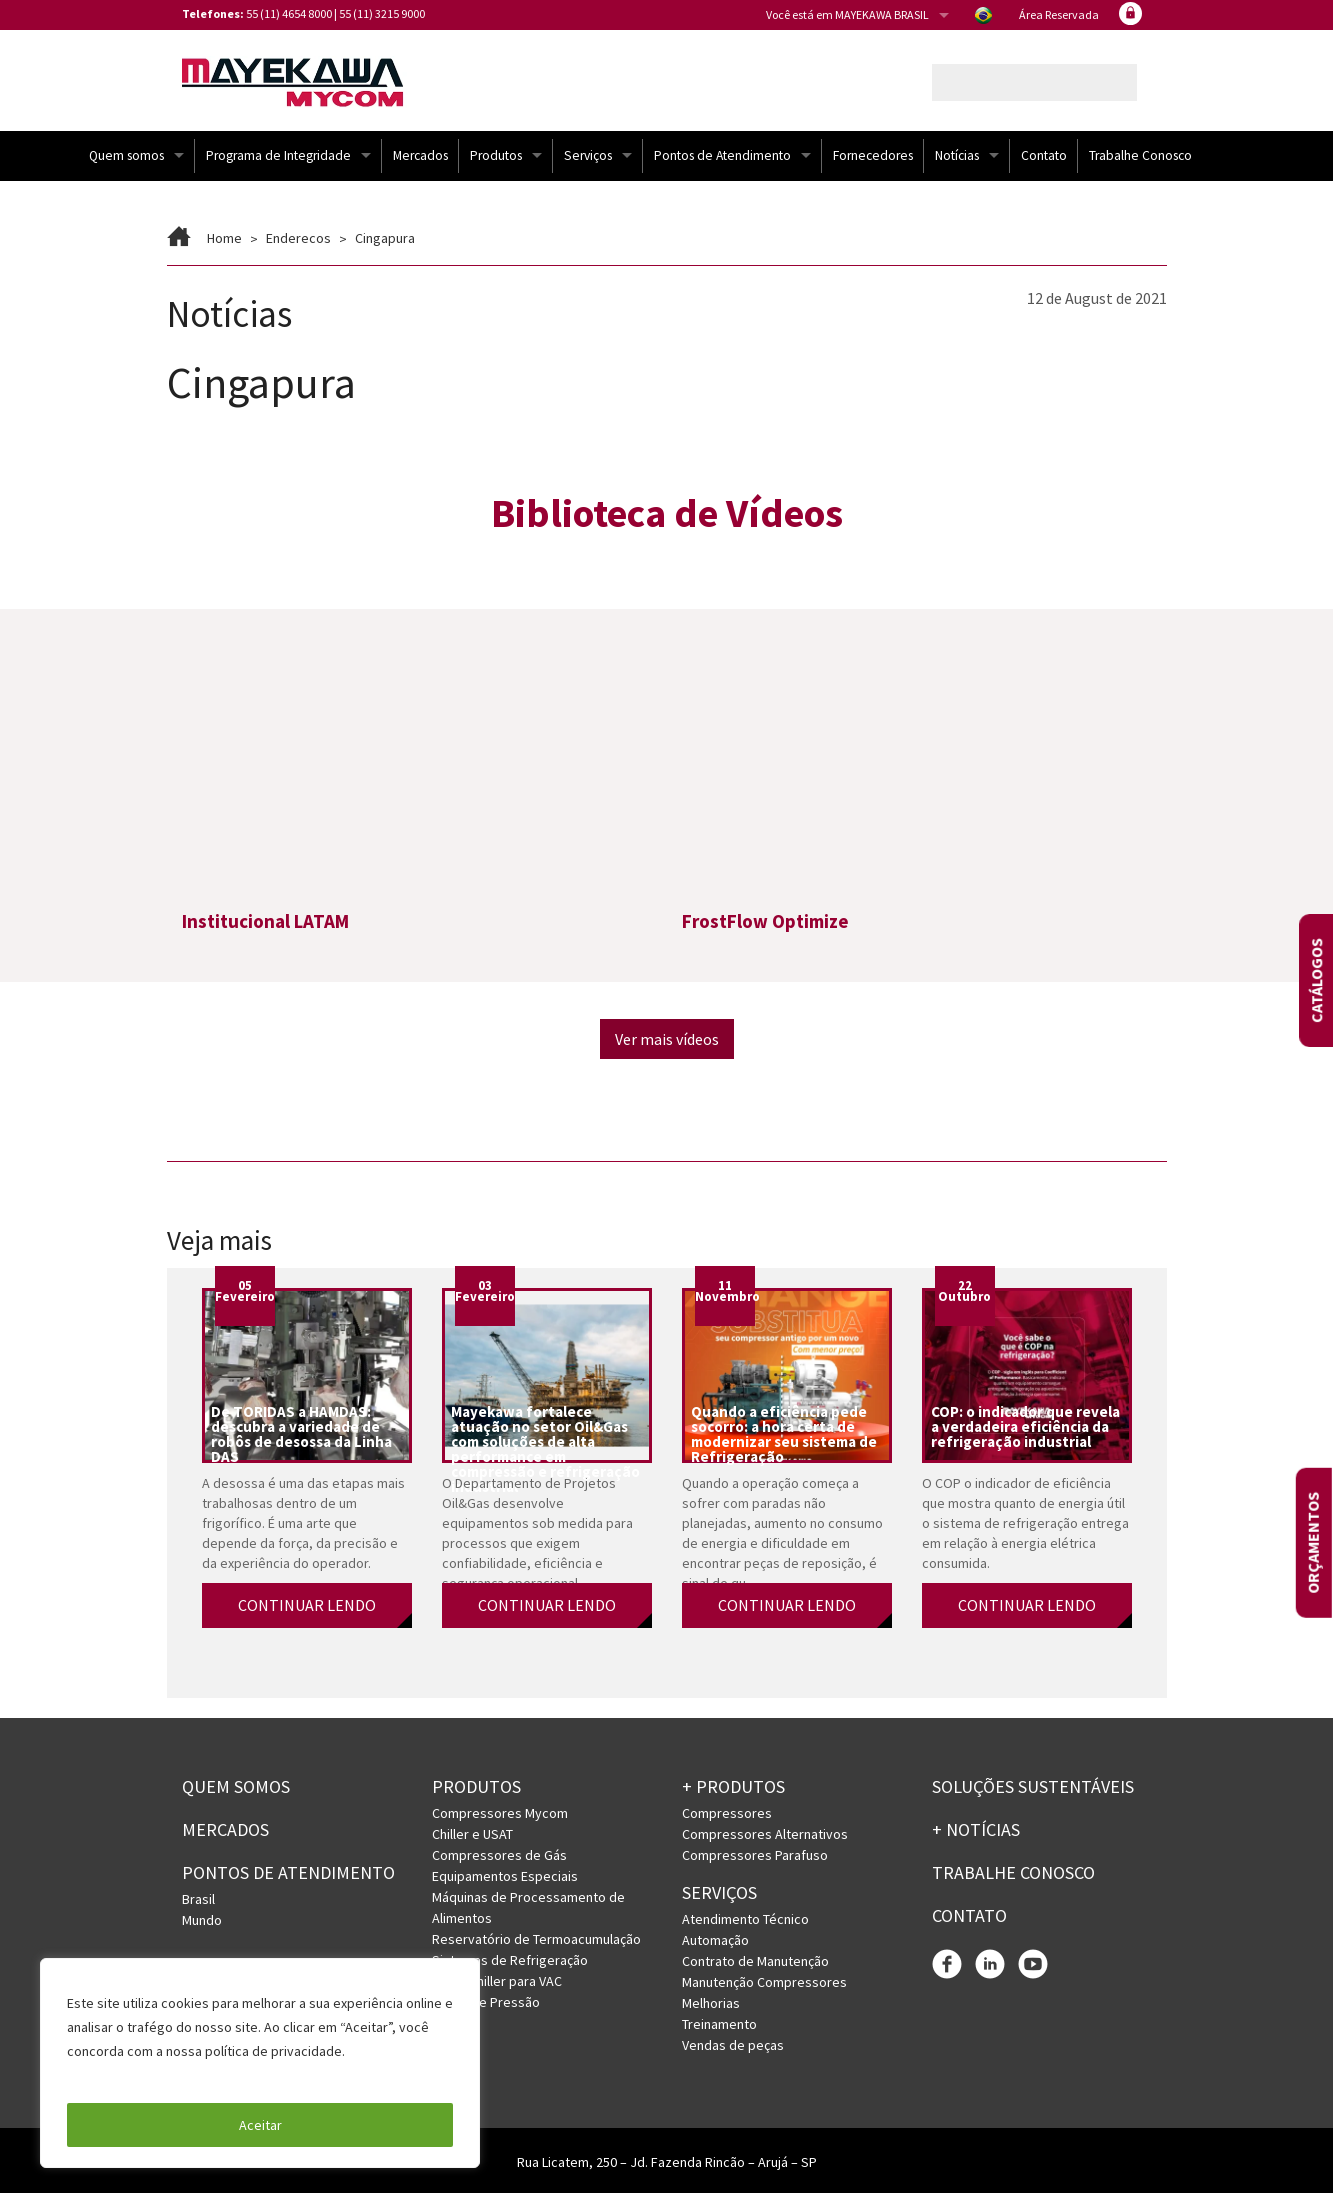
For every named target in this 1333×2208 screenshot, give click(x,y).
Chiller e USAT (472, 1848)
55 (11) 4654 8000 (289, 13)
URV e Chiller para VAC (497, 1995)
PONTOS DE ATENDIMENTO (288, 1886)
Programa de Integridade (278, 169)
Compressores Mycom (500, 1827)
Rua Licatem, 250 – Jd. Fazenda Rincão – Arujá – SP (667, 2177)
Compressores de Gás (499, 1869)
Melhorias (711, 2017)
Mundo (202, 1934)
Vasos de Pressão (486, 2016)
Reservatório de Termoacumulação (536, 1953)
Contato (1044, 169)
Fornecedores (873, 169)
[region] (260, 2063)
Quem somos (126, 169)
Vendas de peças (733, 2059)
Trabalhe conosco (1013, 1886)
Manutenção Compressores (764, 1996)
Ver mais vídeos (667, 1054)
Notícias (957, 169)
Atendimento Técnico (745, 1933)
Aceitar (260, 2125)
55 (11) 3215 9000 (382, 13)
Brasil (198, 1913)
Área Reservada (1059, 14)
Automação (715, 1954)
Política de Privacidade (139, 2075)
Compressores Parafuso (755, 1869)
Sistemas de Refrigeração (510, 1974)
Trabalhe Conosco (1140, 169)
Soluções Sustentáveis (1033, 1801)
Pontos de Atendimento (722, 169)
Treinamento (719, 2038)
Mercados (420, 169)
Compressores (727, 1827)
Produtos (496, 169)
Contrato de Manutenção (755, 1975)
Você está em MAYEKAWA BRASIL (847, 14)
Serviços (588, 169)
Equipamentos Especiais (505, 1890)
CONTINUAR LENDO (307, 1620)
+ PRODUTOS (733, 1801)
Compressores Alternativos (765, 1848)
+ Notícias (976, 1843)
